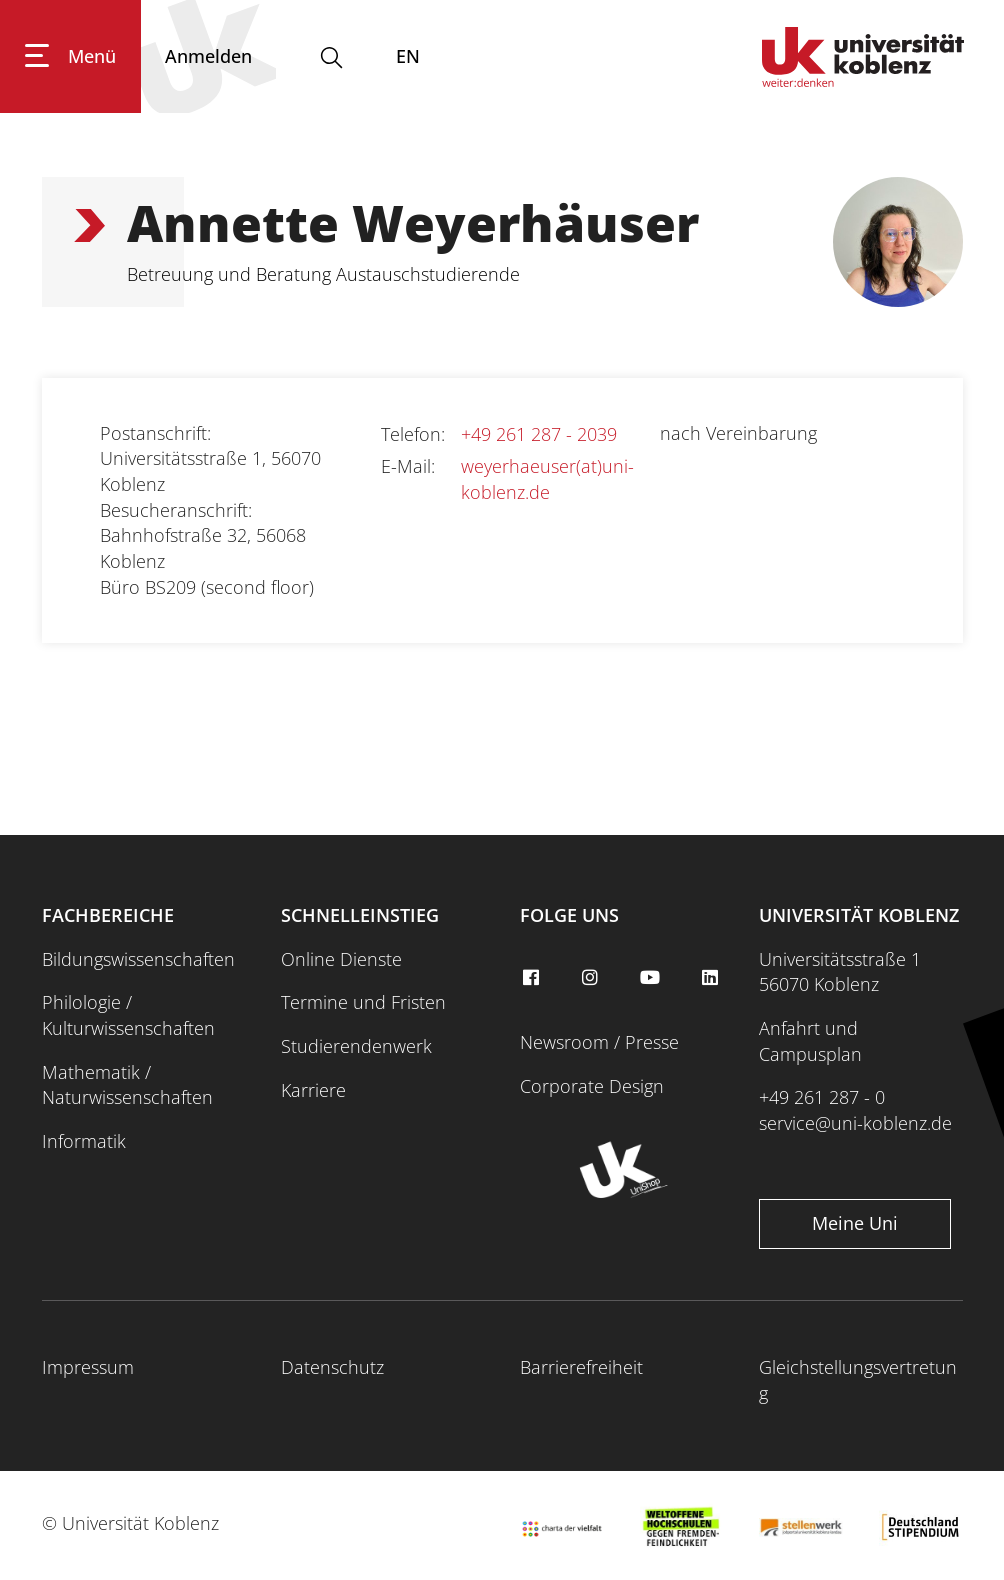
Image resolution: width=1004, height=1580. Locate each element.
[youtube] (653, 978)
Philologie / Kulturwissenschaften (128, 1015)
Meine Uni (855, 1223)
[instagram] (593, 978)
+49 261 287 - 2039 (539, 434)
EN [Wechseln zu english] (408, 56)
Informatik (84, 1141)
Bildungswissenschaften (138, 959)
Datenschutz (332, 1367)
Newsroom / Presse (599, 1042)
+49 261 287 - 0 (822, 1097)
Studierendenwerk (356, 1046)
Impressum (88, 1367)
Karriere (313, 1090)
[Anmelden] (208, 56)
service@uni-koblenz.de (855, 1123)
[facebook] (533, 978)
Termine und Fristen (363, 1002)
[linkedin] (712, 978)
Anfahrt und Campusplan (810, 1041)
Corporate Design (592, 1086)
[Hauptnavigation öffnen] (70, 56)
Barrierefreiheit (581, 1367)
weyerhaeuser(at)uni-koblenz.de (547, 479)
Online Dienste (341, 959)
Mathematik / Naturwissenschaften (127, 1085)
